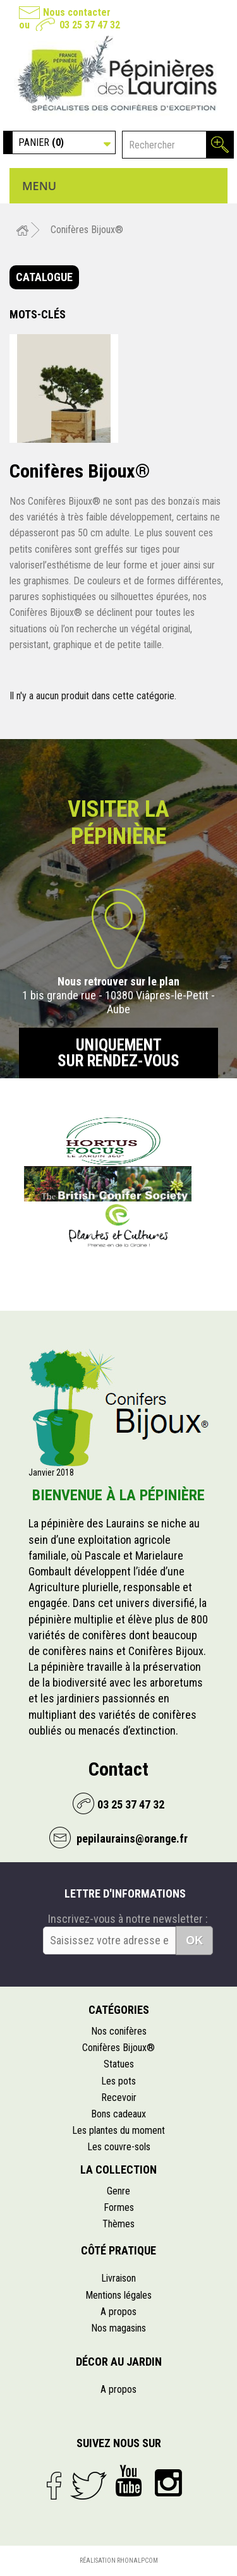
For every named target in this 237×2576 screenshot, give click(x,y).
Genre (118, 2191)
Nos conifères (119, 2031)
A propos (118, 2312)
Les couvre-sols (118, 2147)
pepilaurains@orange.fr (131, 1838)
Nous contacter (77, 12)
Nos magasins (118, 2328)
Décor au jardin (119, 2361)
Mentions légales (118, 2295)
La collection (118, 2169)
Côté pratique (118, 2250)
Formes (119, 2207)
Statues (119, 2064)
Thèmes (118, 2224)
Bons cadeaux (118, 2114)
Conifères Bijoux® (118, 2048)
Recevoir (119, 2097)
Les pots (118, 2081)
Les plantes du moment (118, 2130)
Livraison (118, 2278)
